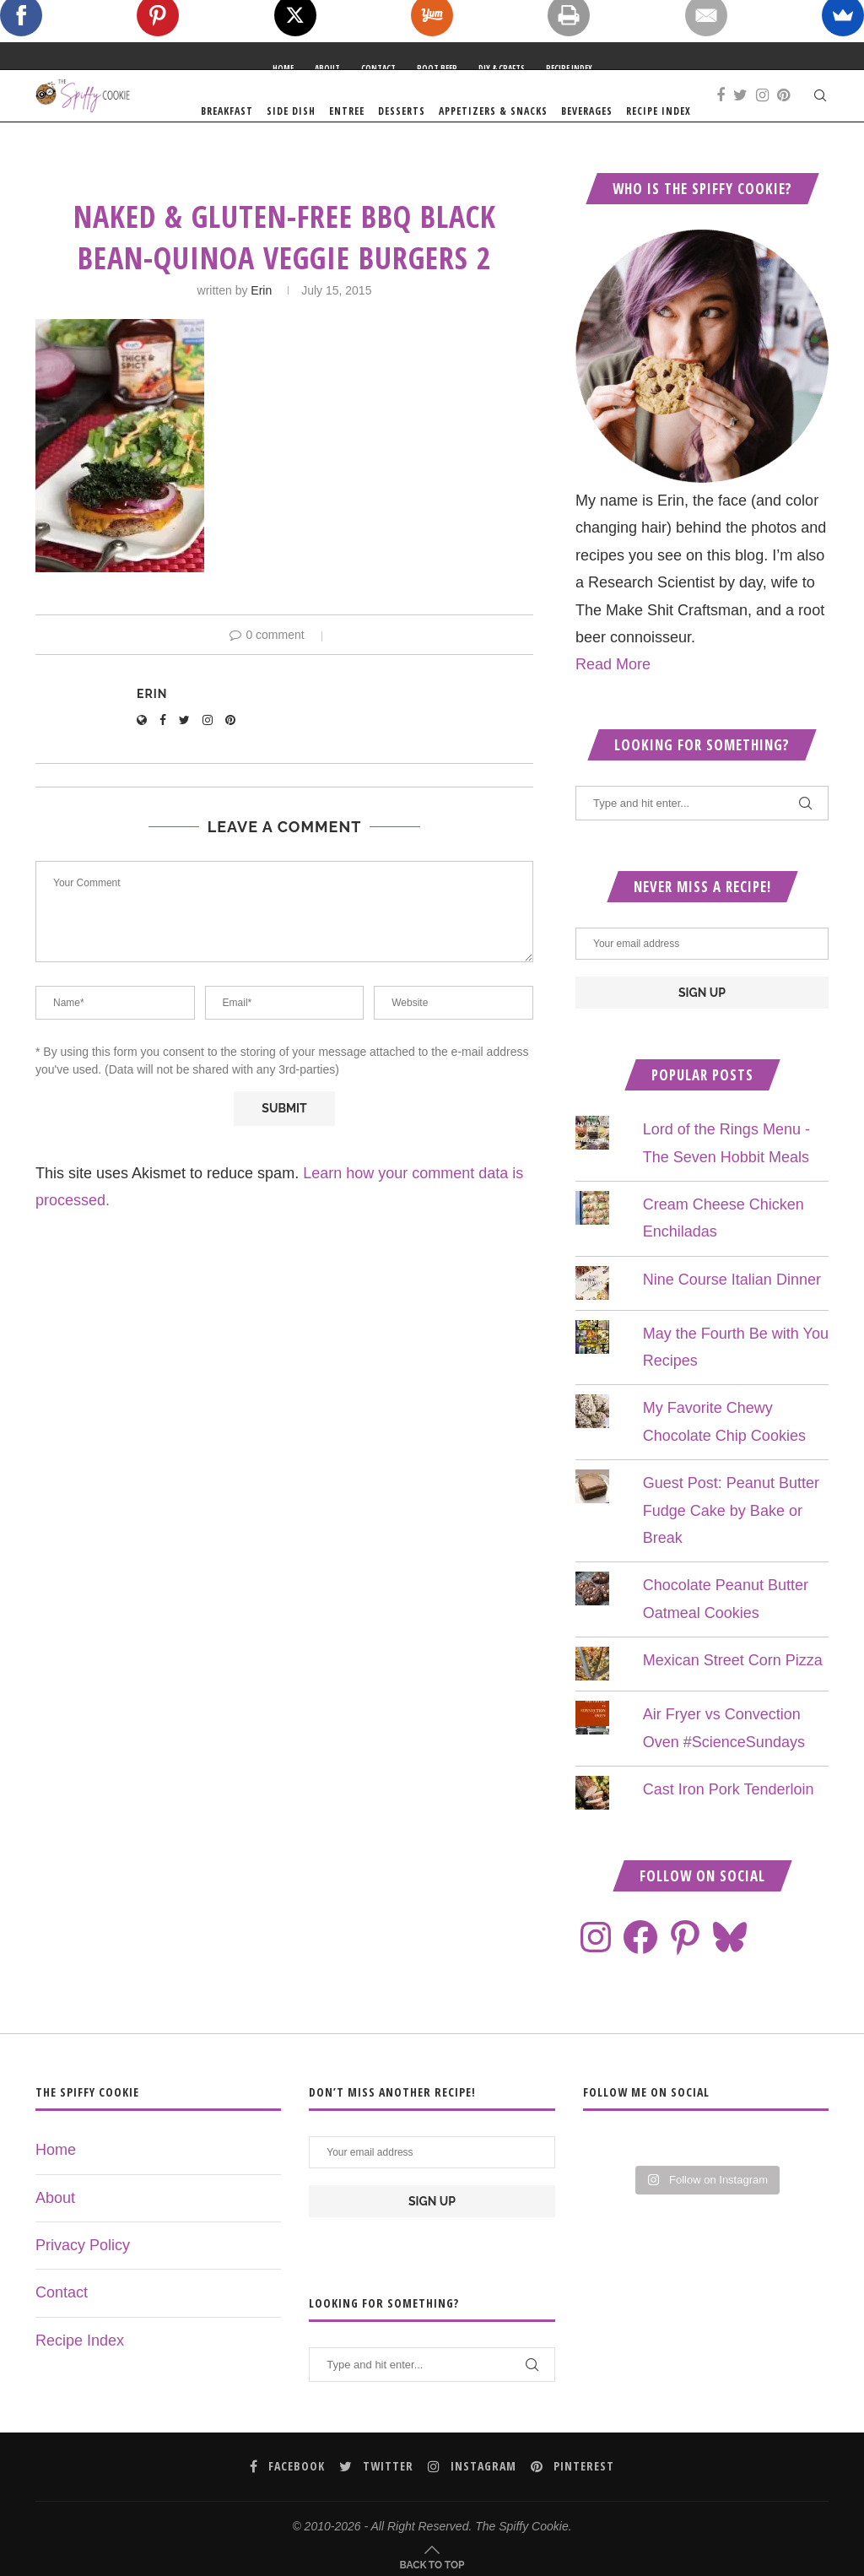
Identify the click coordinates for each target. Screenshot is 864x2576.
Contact (378, 68)
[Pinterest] (822, 199)
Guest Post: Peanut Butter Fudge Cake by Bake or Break (731, 1542)
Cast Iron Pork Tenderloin (728, 1820)
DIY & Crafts (501, 68)
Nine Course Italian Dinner (732, 1310)
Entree (445, 111)
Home (283, 68)
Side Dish (389, 111)
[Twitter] (779, 199)
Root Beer (437, 68)
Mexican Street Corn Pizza (733, 1691)
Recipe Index (569, 68)
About (327, 68)
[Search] (820, 111)
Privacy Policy (82, 2276)
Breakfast (326, 111)
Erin (261, 321)
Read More (613, 695)
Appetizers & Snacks (591, 111)
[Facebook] (759, 199)
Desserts (500, 111)
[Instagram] (801, 199)
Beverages (685, 111)
